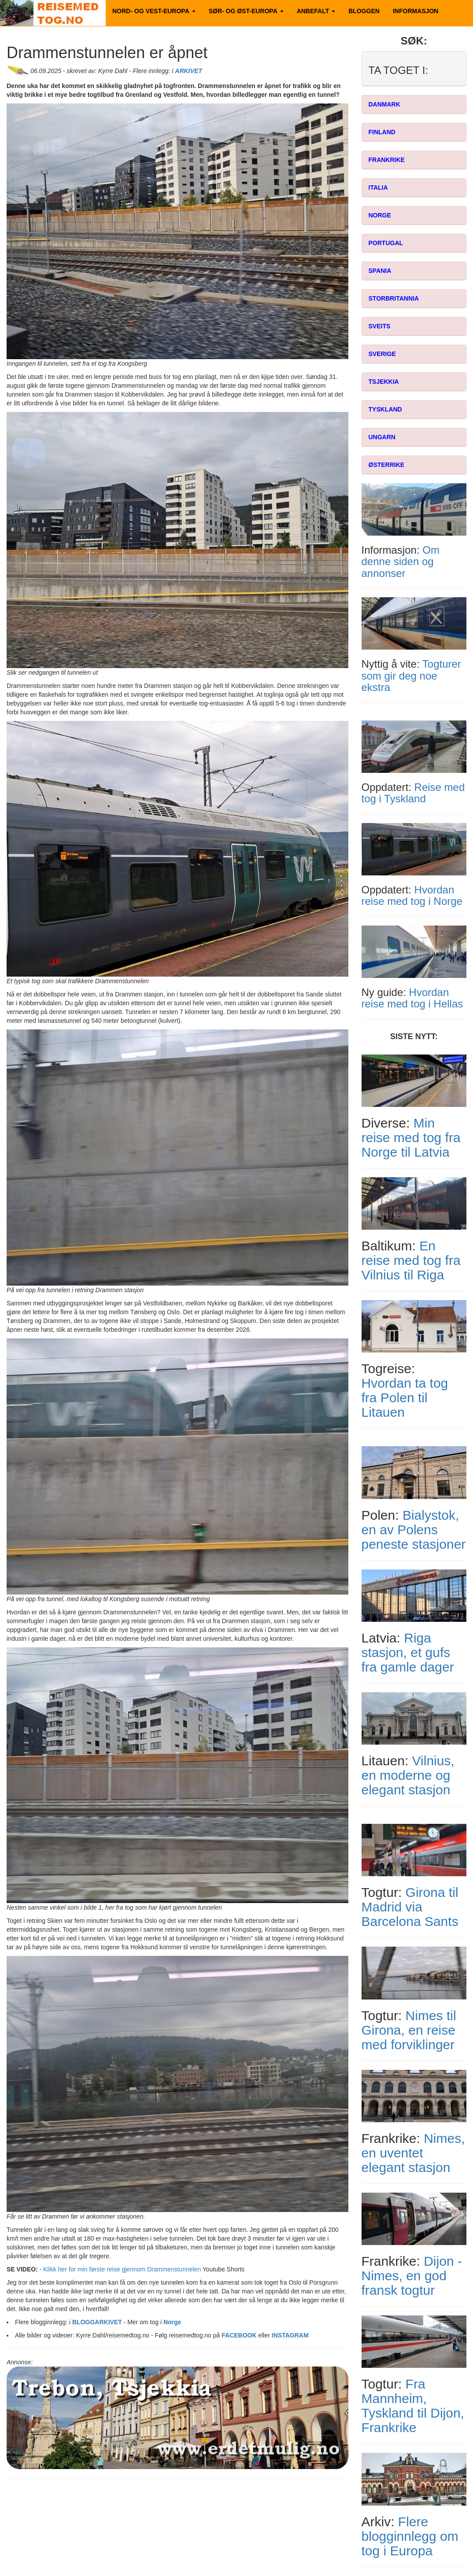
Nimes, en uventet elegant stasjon (413, 2153)
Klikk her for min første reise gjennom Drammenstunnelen (122, 2269)
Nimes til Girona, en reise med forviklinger (409, 2030)
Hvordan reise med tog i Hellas (412, 998)
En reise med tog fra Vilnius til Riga (411, 1260)
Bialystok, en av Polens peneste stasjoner (414, 1529)
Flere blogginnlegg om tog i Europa (410, 2536)
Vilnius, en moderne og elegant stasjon (408, 1775)
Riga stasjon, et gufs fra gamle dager (408, 1652)
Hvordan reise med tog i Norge (412, 895)
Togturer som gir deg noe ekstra (411, 675)
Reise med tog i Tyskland (413, 793)
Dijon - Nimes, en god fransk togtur (412, 2275)
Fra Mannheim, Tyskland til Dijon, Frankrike (413, 2406)
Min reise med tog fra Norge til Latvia (411, 1137)
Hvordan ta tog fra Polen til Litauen (405, 1397)
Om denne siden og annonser (401, 561)
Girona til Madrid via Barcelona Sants (410, 1907)
